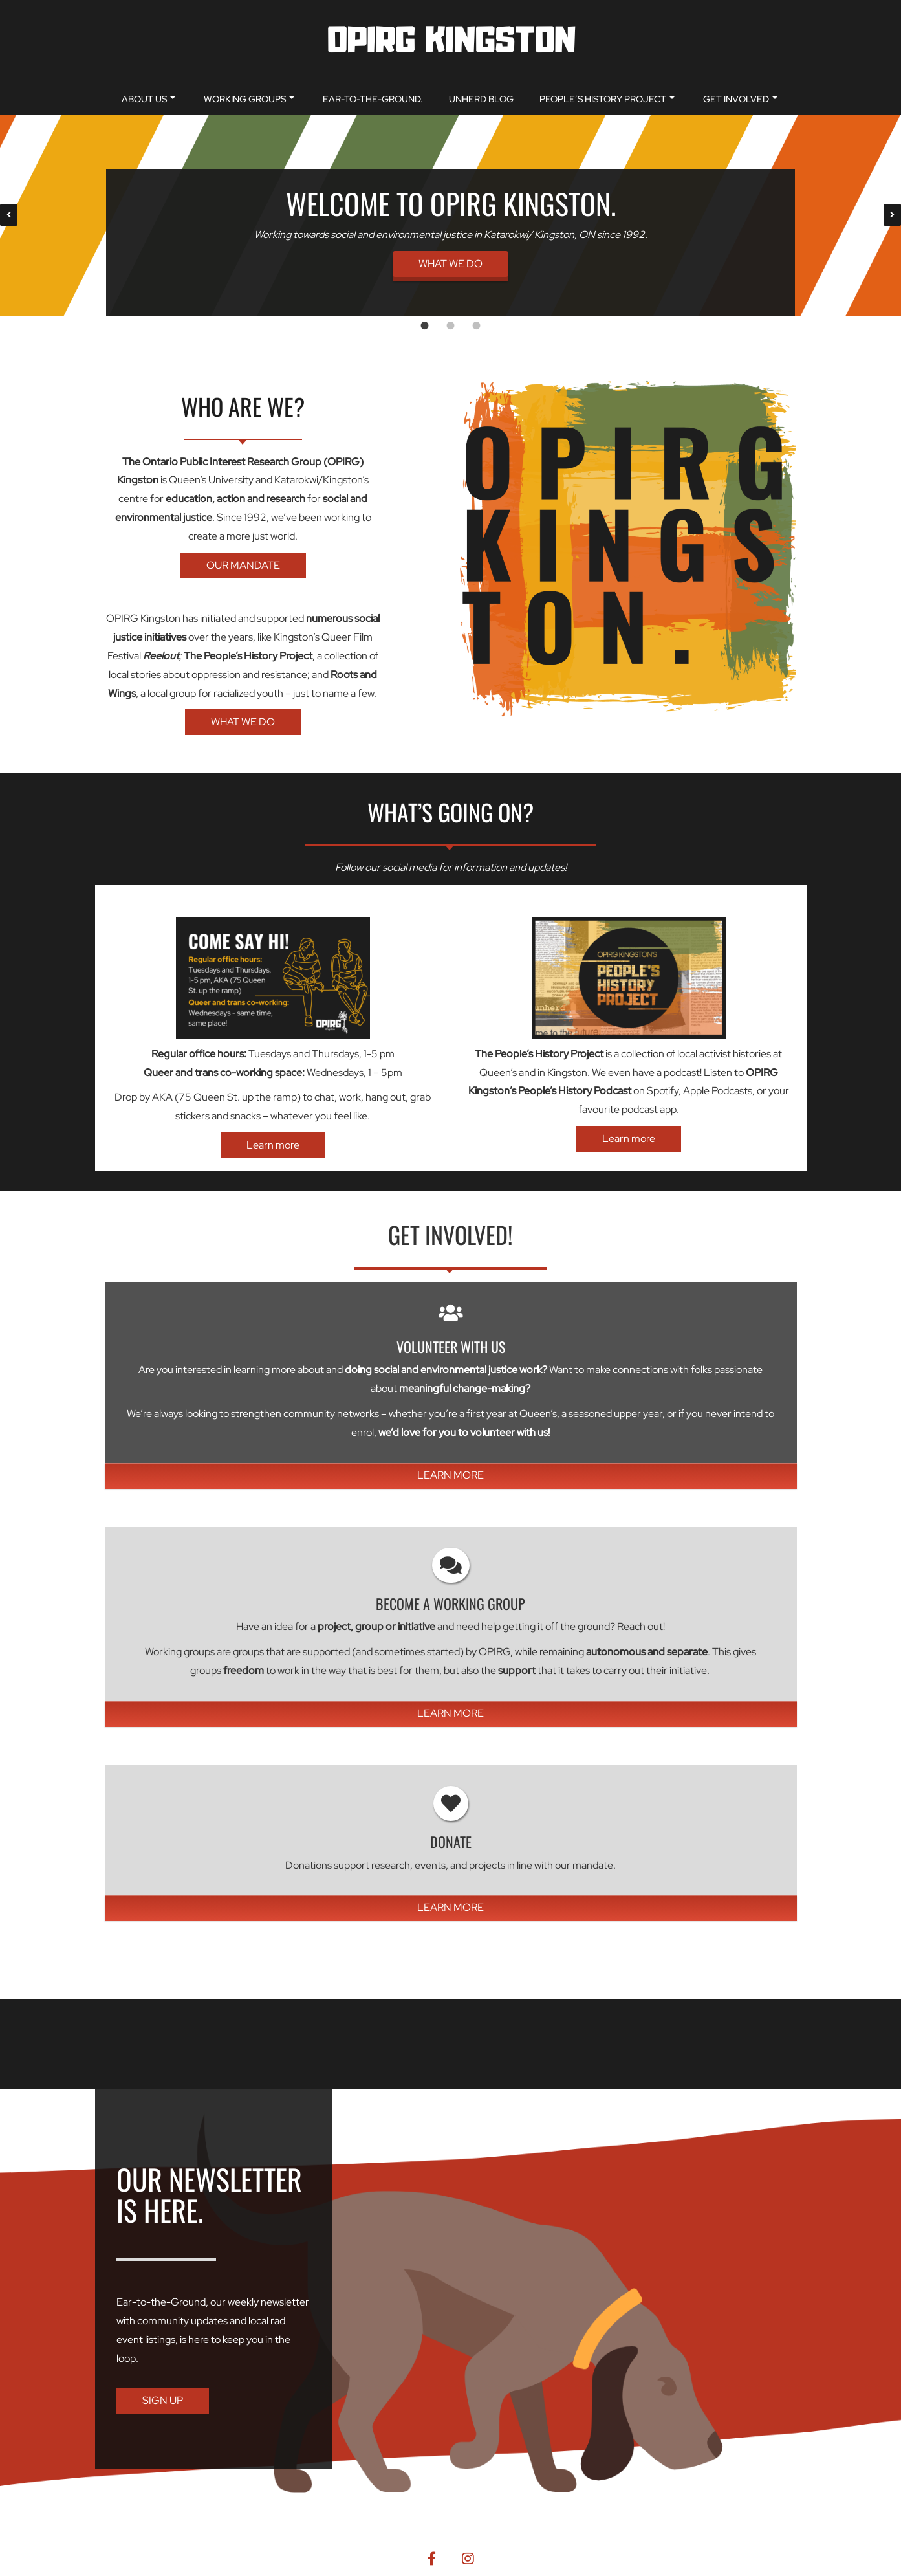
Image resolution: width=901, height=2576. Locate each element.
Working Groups (249, 99)
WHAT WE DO (450, 263)
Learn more (272, 1145)
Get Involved (740, 99)
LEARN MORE (450, 1475)
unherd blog (481, 99)
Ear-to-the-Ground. (373, 99)
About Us (148, 99)
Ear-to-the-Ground (161, 2302)
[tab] (424, 325)
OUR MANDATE (243, 565)
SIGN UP (162, 2400)
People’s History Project (607, 99)
